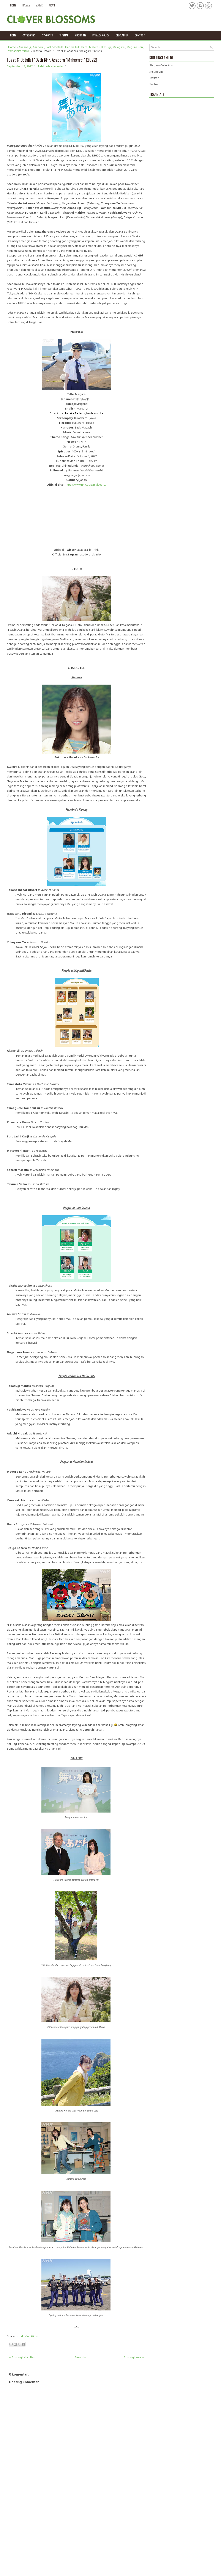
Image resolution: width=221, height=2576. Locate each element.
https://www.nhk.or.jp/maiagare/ (85, 484)
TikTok (153, 84)
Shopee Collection (161, 65)
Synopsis (47, 35)
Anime (39, 5)
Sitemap (64, 35)
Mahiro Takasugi (100, 47)
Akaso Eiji (25, 47)
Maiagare (119, 47)
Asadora (38, 47)
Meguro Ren (135, 47)
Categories (29, 35)
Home (13, 5)
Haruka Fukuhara (76, 47)
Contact (140, 35)
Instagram (156, 72)
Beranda (80, 2357)
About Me (80, 35)
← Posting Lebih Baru (22, 2357)
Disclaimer (122, 35)
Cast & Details (54, 47)
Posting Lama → (134, 2357)
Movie (52, 5)
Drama (26, 5)
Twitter (154, 78)
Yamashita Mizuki (19, 51)
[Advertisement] (76, 517)
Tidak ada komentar (50, 66)
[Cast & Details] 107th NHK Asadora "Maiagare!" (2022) (52, 59)
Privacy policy (100, 35)
